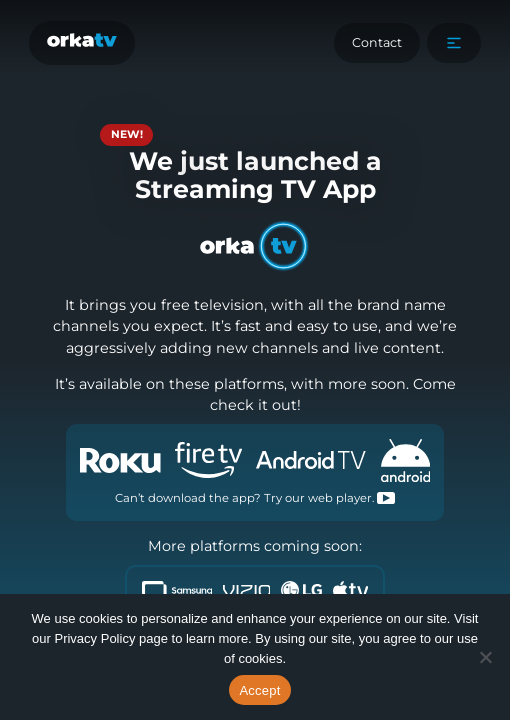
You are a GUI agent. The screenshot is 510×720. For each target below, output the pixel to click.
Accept (259, 690)
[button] (454, 43)
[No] (485, 657)
